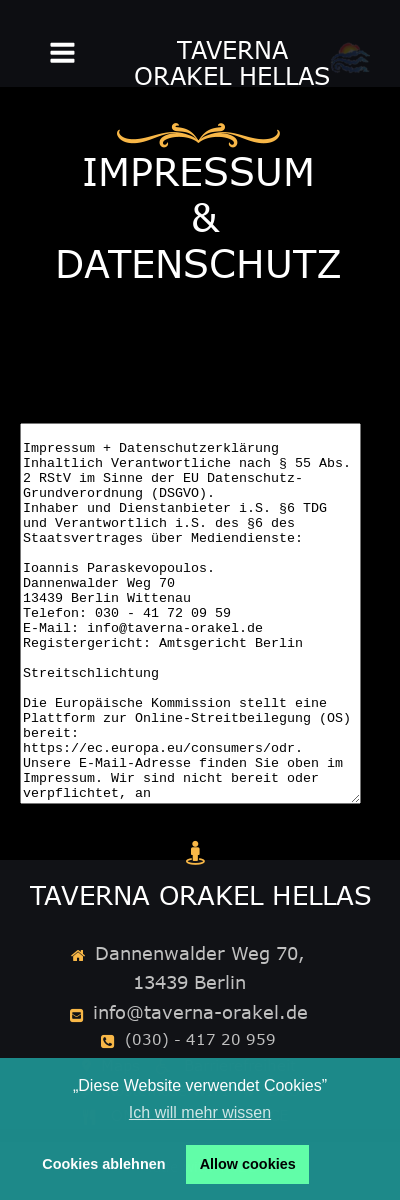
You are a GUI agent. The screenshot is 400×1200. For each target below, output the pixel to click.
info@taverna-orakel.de (200, 1012)
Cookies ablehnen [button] (103, 1164)
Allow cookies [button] (248, 1164)
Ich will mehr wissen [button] (200, 1112)
